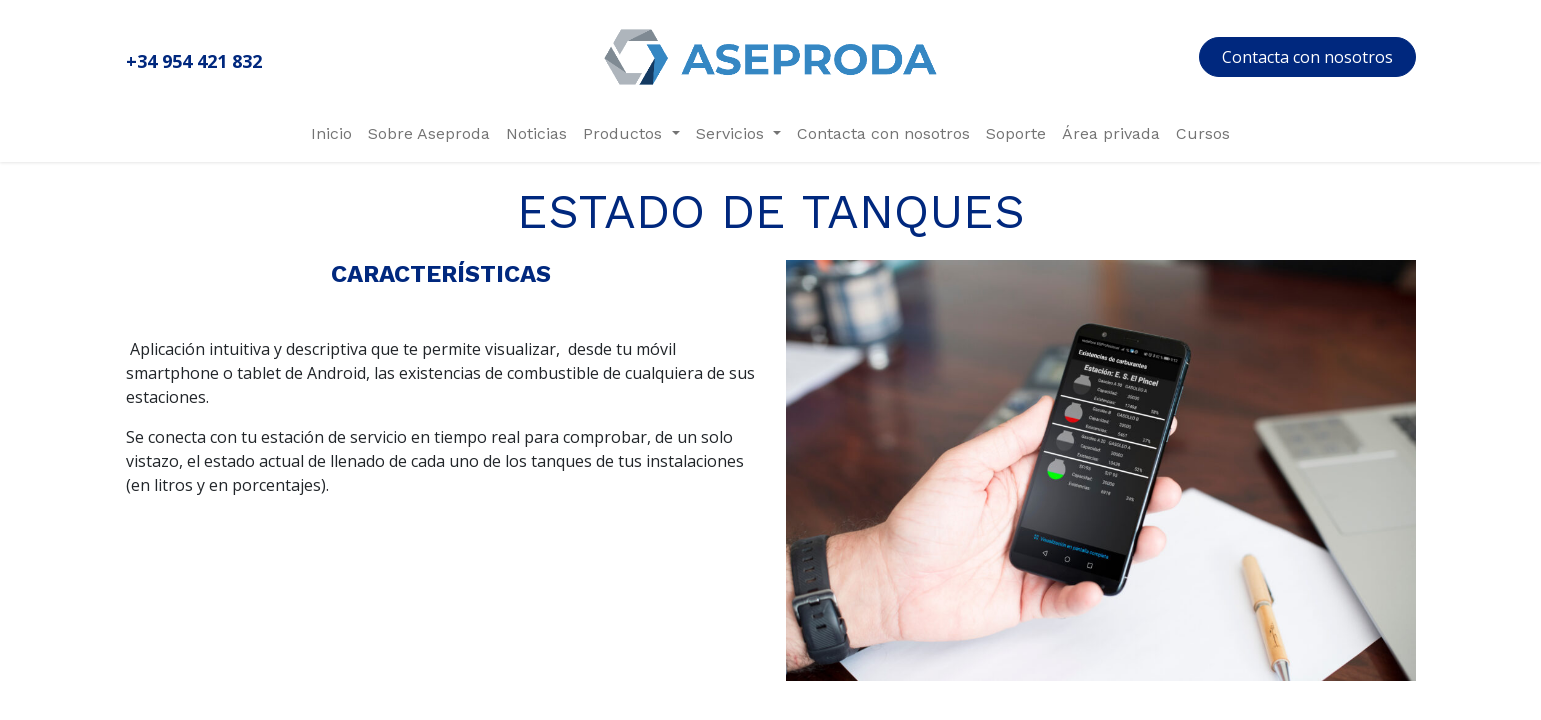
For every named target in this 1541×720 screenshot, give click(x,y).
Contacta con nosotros (1307, 57)
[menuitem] (331, 134)
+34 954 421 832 (194, 61)
